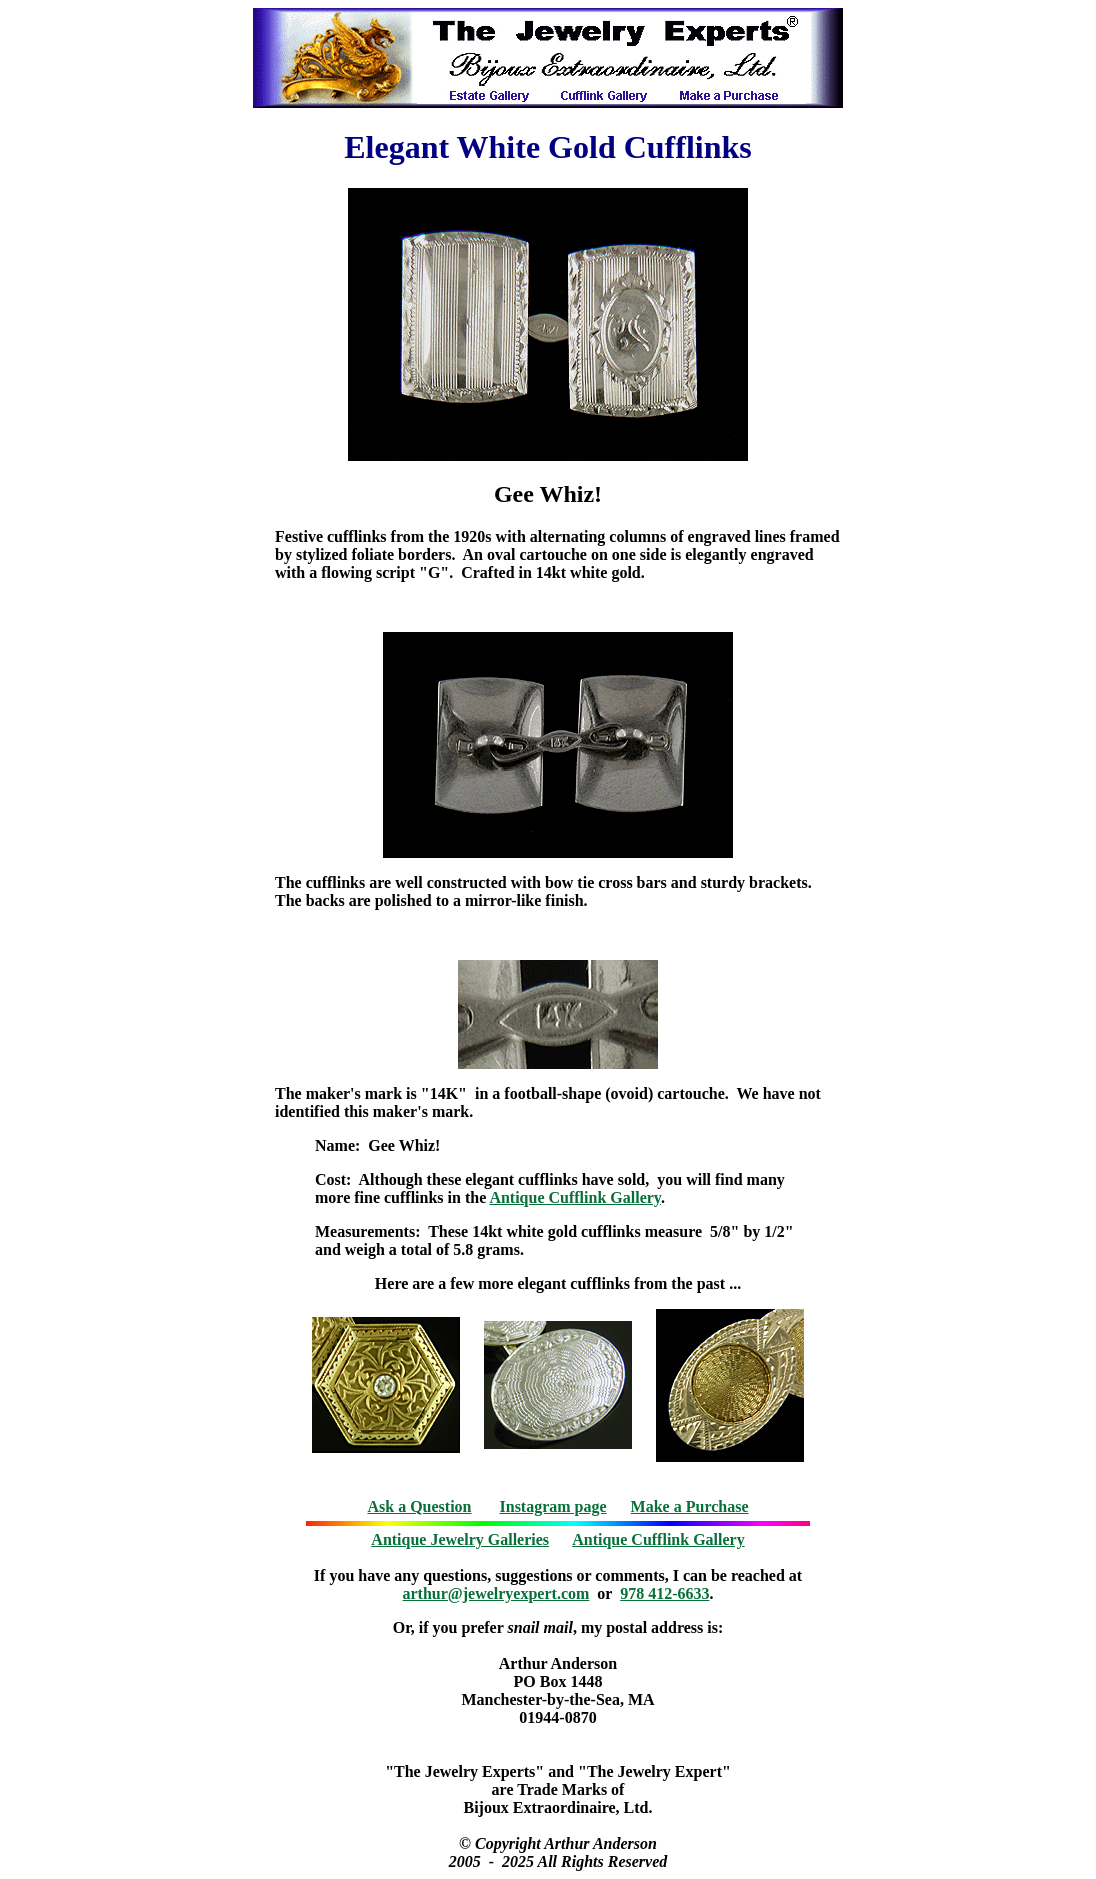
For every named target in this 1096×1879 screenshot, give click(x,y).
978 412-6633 (664, 1593)
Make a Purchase (690, 1506)
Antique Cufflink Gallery (575, 1197)
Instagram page (553, 1506)
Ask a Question (419, 1506)
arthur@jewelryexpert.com (496, 1593)
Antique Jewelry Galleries (460, 1539)
